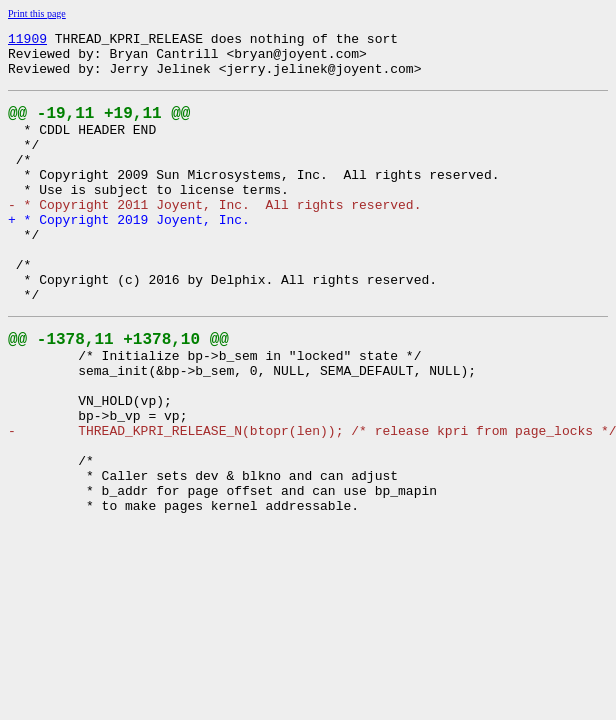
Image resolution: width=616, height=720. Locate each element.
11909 (27, 41)
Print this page (37, 13)
